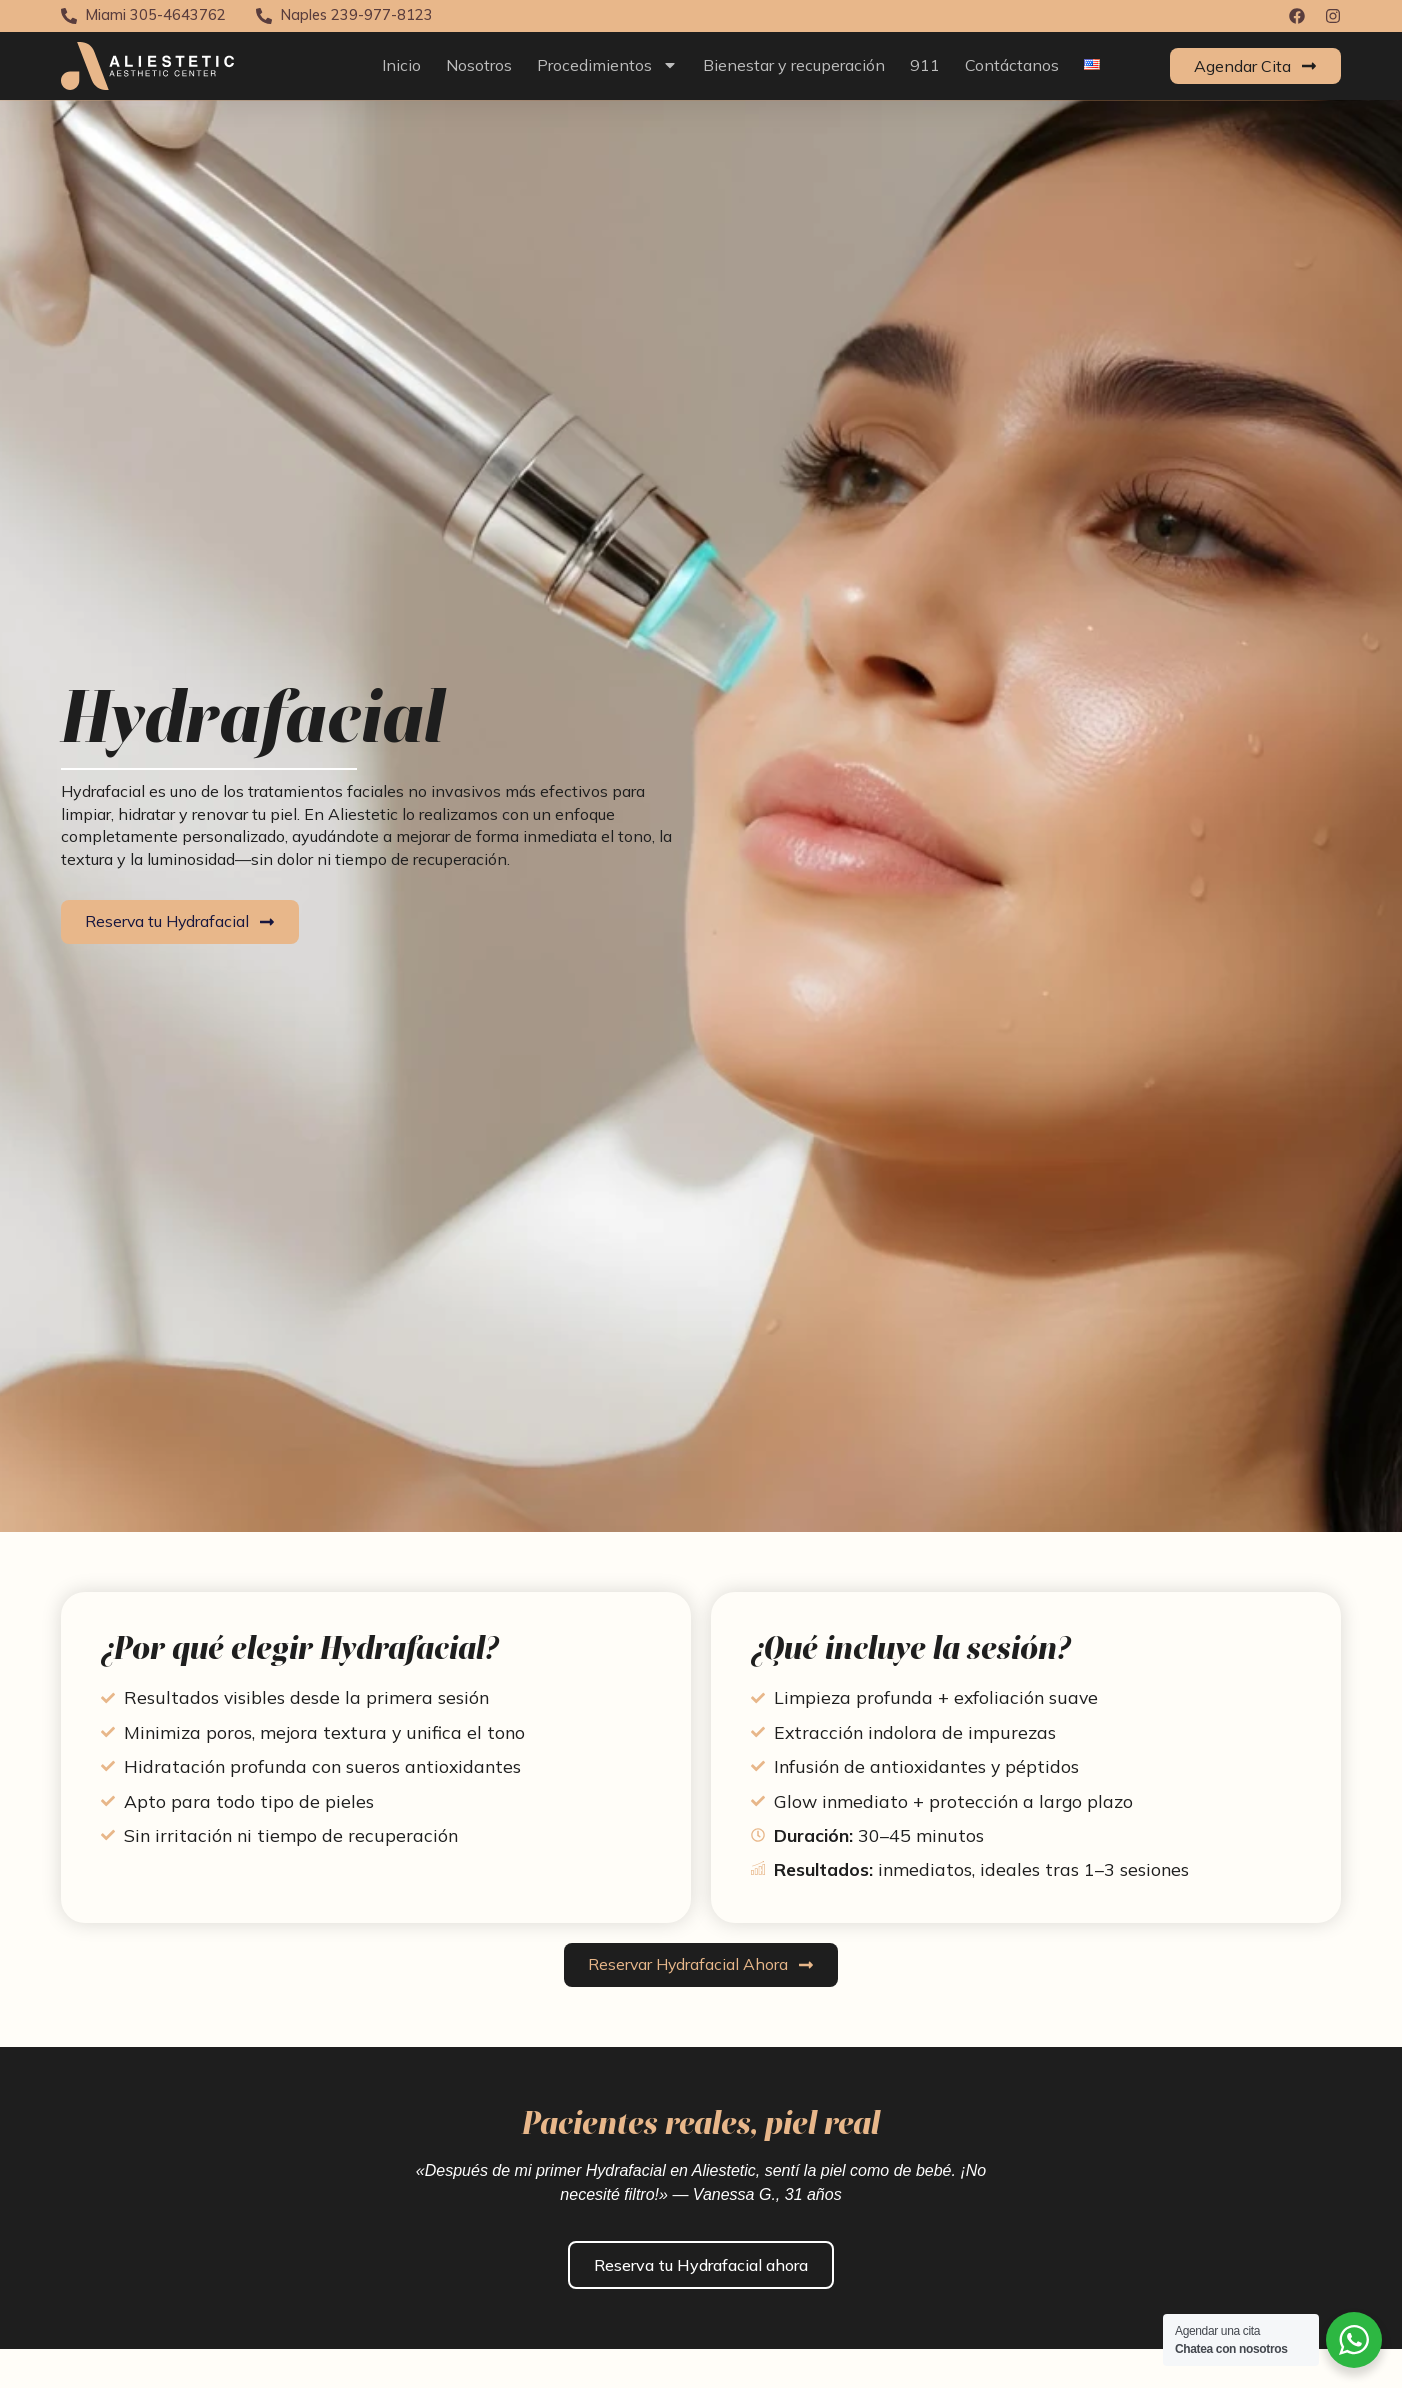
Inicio (401, 65)
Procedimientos (607, 65)
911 (925, 65)
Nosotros (479, 65)
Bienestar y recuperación (794, 65)
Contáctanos (1012, 65)
